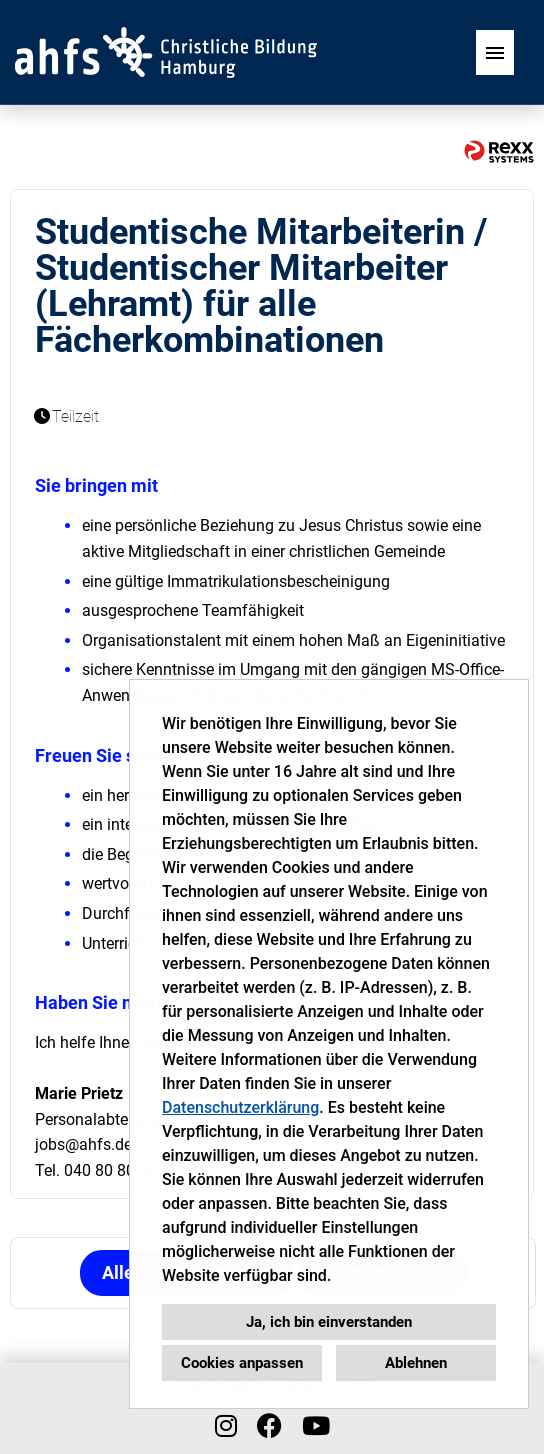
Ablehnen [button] (416, 1363)
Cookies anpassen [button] (242, 1363)
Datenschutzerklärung (240, 1107)
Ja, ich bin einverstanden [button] (329, 1322)
